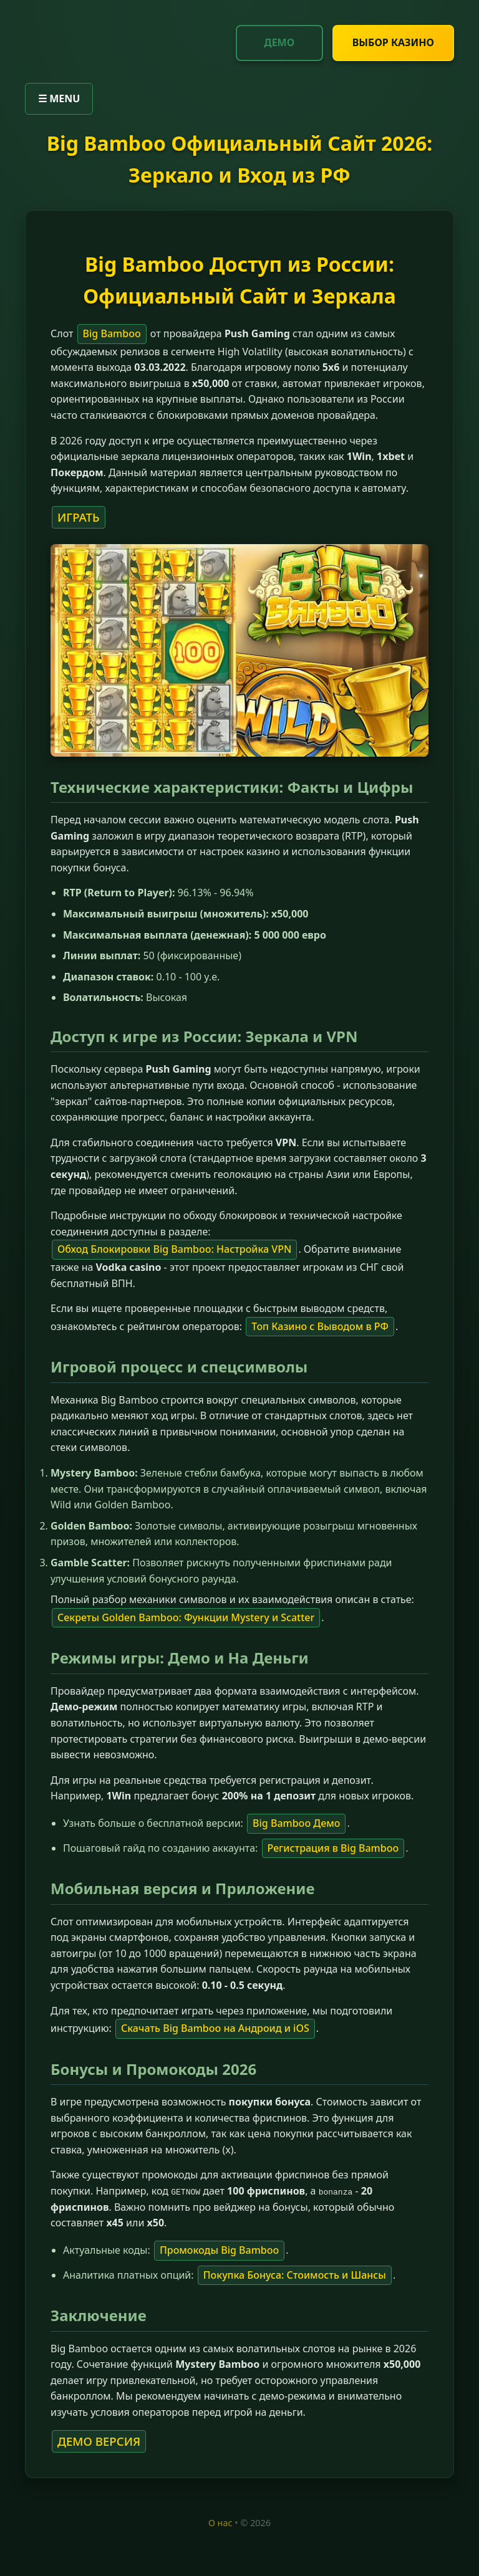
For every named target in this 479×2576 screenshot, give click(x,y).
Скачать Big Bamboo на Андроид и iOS (215, 2028)
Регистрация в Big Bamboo (333, 1848)
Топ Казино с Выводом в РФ (320, 1326)
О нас (220, 2522)
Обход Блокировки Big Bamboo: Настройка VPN (174, 1249)
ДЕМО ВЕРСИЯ (98, 2440)
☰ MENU (59, 98)
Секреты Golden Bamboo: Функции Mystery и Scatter (185, 1617)
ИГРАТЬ (78, 517)
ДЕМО (279, 42)
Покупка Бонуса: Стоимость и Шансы (294, 2274)
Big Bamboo (112, 333)
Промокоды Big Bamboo (219, 2250)
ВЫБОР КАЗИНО (393, 42)
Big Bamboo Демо (296, 1823)
